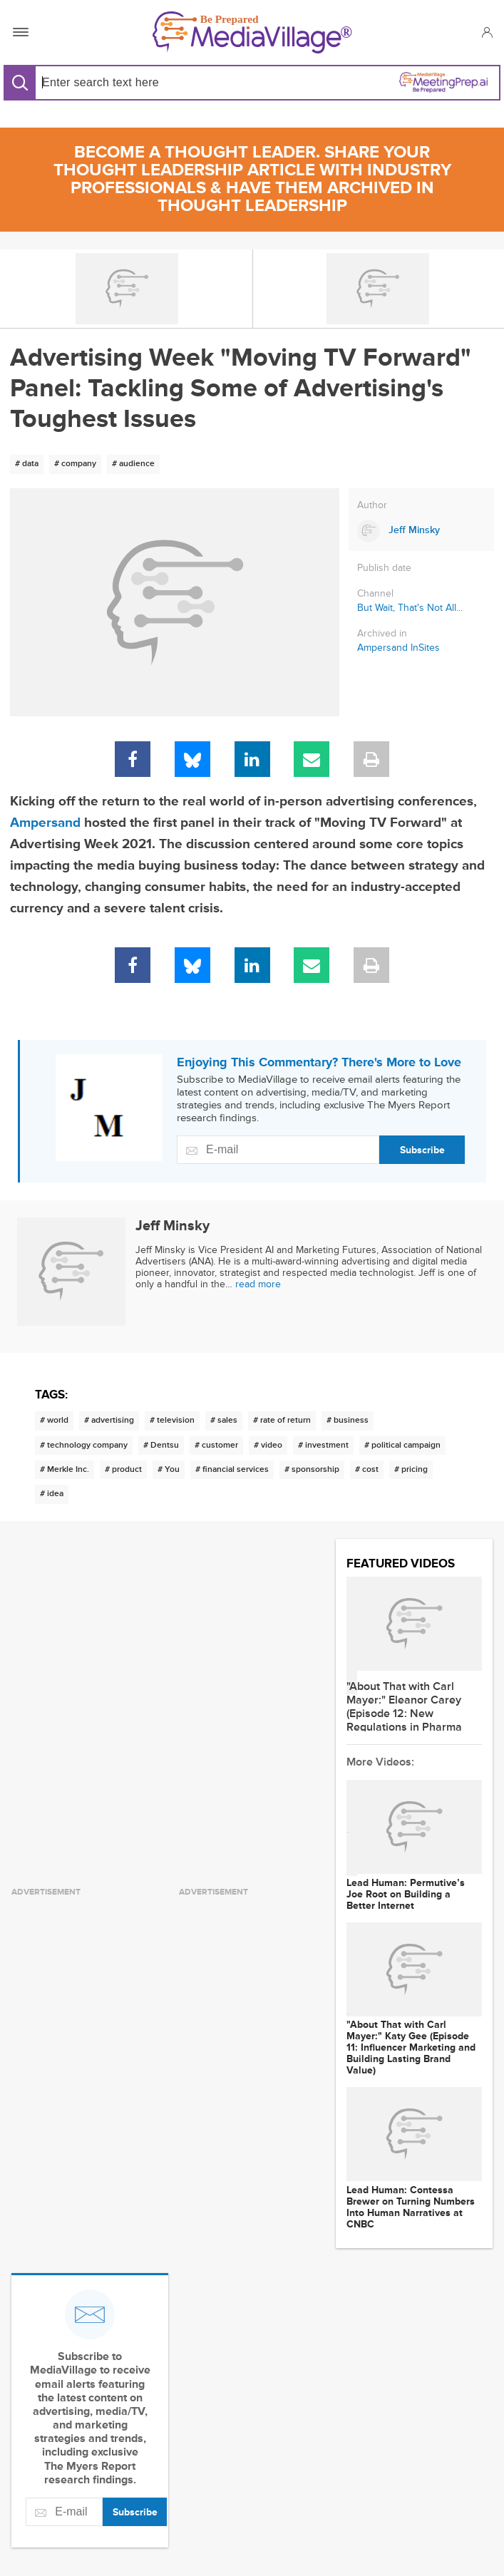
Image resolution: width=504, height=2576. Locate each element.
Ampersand (45, 823)
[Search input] (140, 82)
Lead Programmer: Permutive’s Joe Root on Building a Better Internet (405, 1894)
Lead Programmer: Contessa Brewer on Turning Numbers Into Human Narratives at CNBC (410, 2207)
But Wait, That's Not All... (410, 608)
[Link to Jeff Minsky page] (421, 531)
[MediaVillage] (252, 32)
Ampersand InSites (398, 648)
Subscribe (422, 1150)
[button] (486, 32)
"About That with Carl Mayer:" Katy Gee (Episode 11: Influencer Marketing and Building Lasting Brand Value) (410, 2047)
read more (258, 1284)
